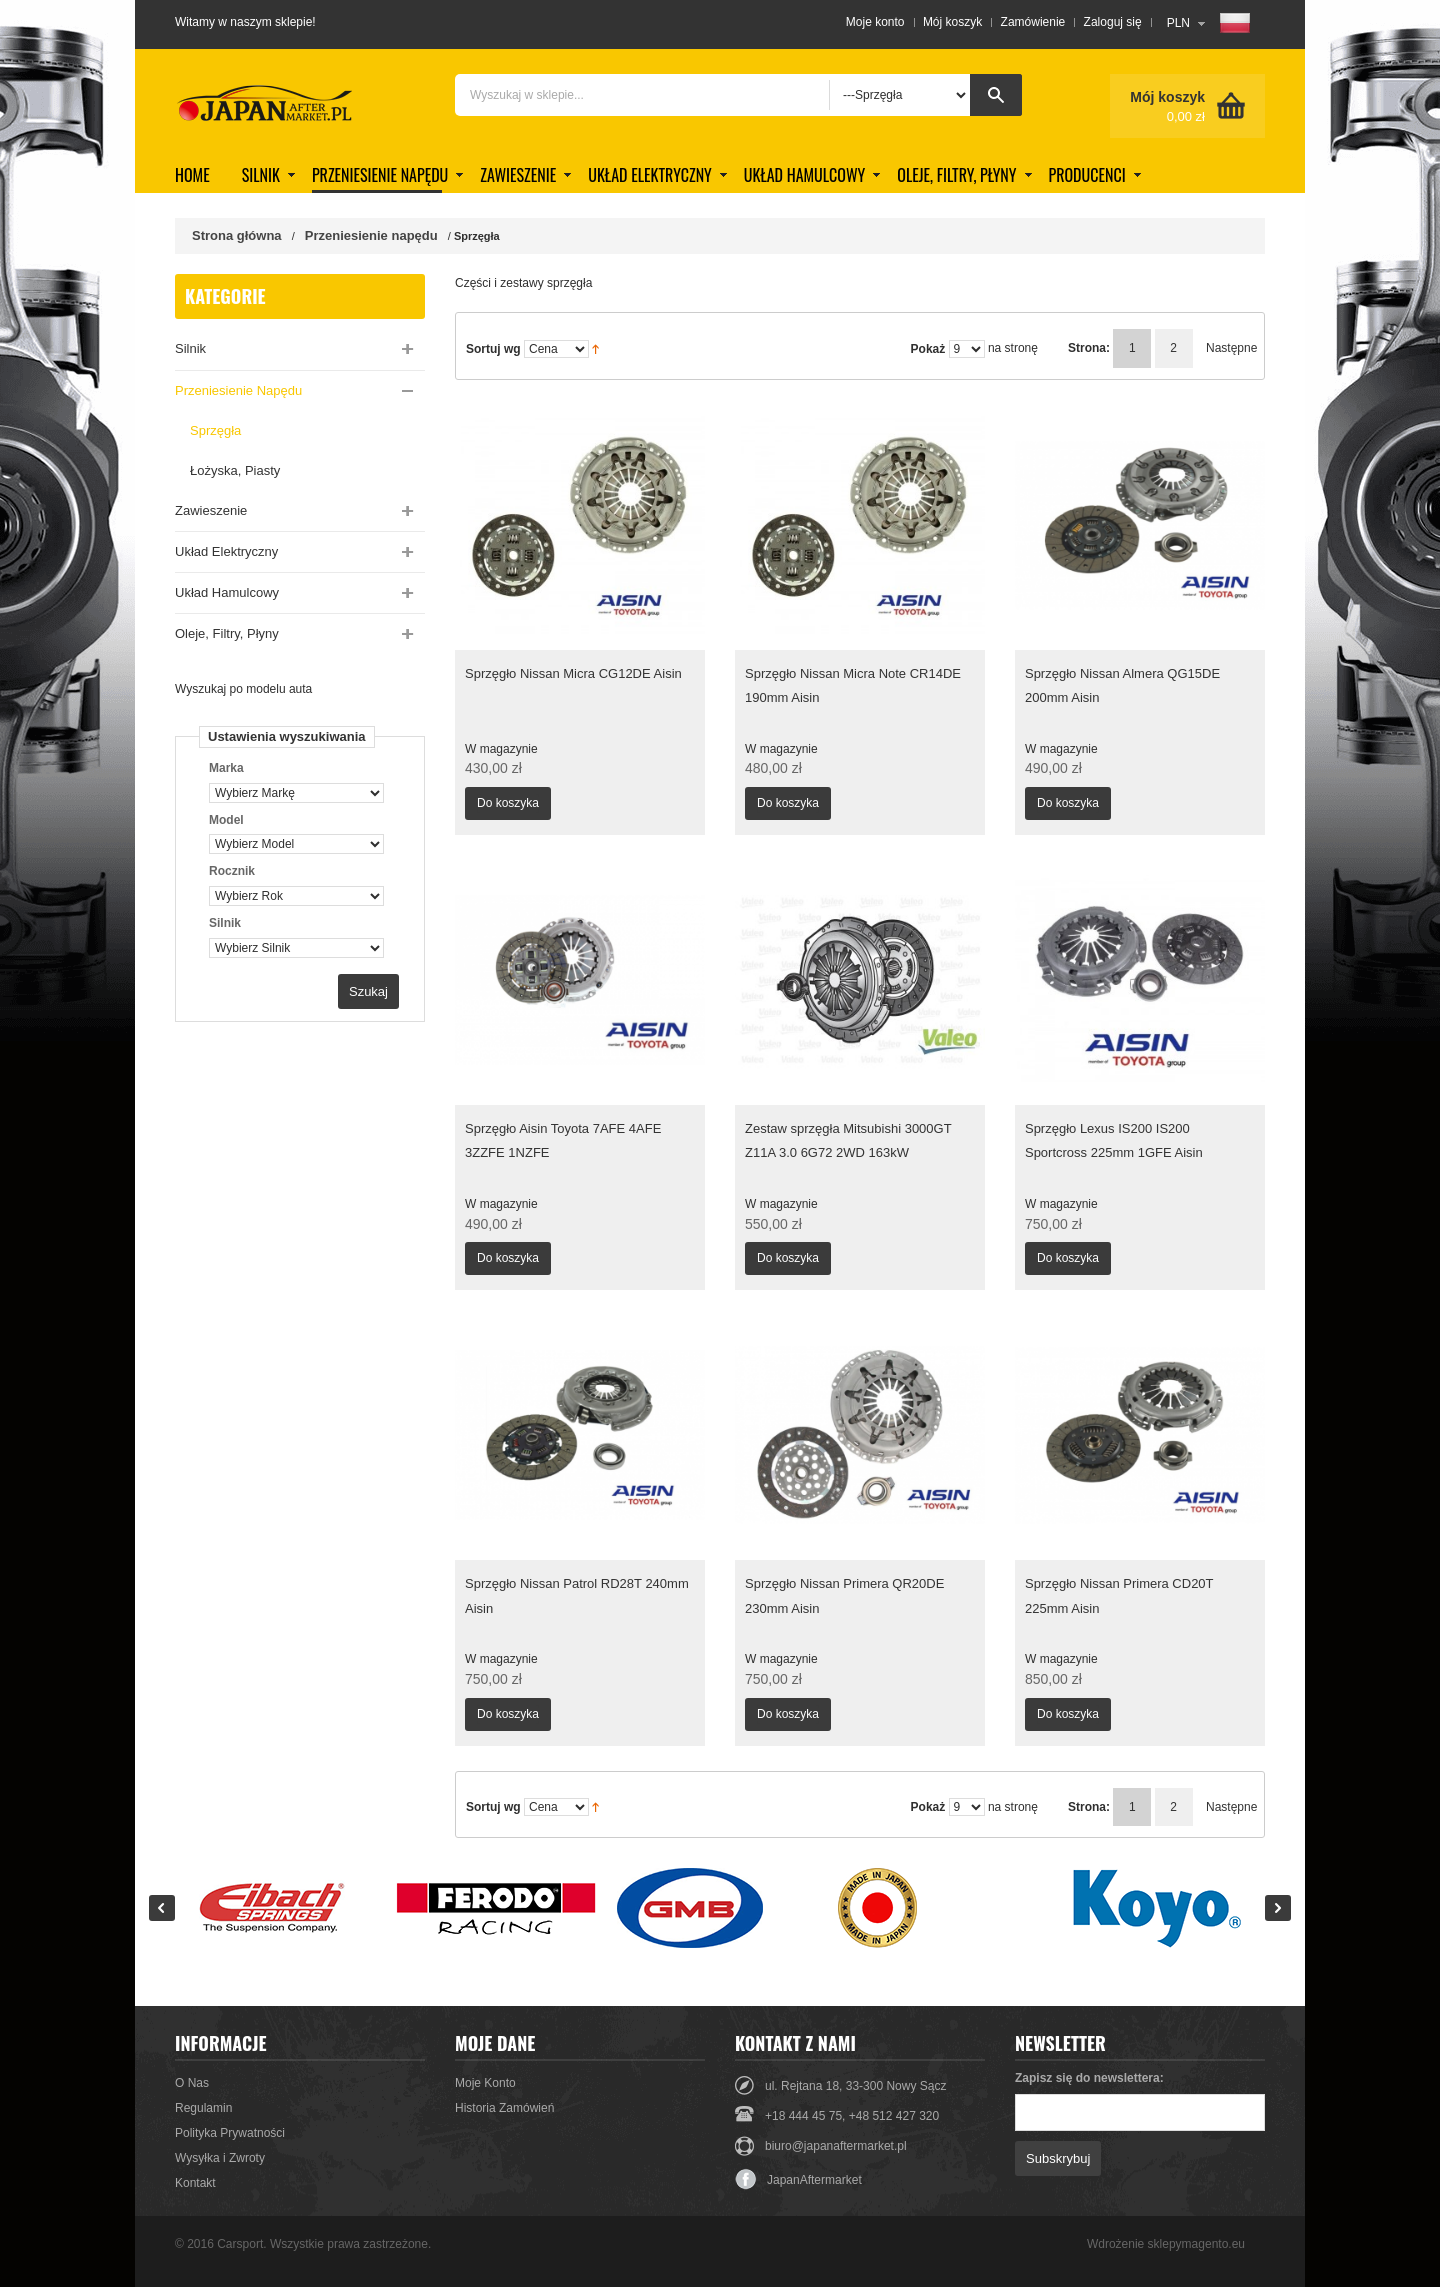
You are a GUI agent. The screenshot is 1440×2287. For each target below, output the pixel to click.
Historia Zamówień (504, 2108)
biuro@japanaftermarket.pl (836, 2146)
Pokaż (928, 349)
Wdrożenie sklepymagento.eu (1166, 2244)
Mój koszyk (952, 22)
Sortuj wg (493, 349)
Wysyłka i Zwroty (220, 2158)
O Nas (192, 2083)
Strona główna (237, 235)
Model (226, 820)
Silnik (225, 923)
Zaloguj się (1113, 22)
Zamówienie (1033, 22)
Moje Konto (485, 2083)
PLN (1178, 23)
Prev (162, 1908)
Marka (226, 768)
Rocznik (232, 871)
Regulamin (203, 2108)
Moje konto (875, 22)
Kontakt (195, 2183)
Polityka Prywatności (230, 2133)
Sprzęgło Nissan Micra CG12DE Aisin (573, 673)
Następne (1220, 348)
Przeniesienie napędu (371, 235)
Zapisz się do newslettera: (1089, 2078)
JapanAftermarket (798, 2180)
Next (1278, 1908)
